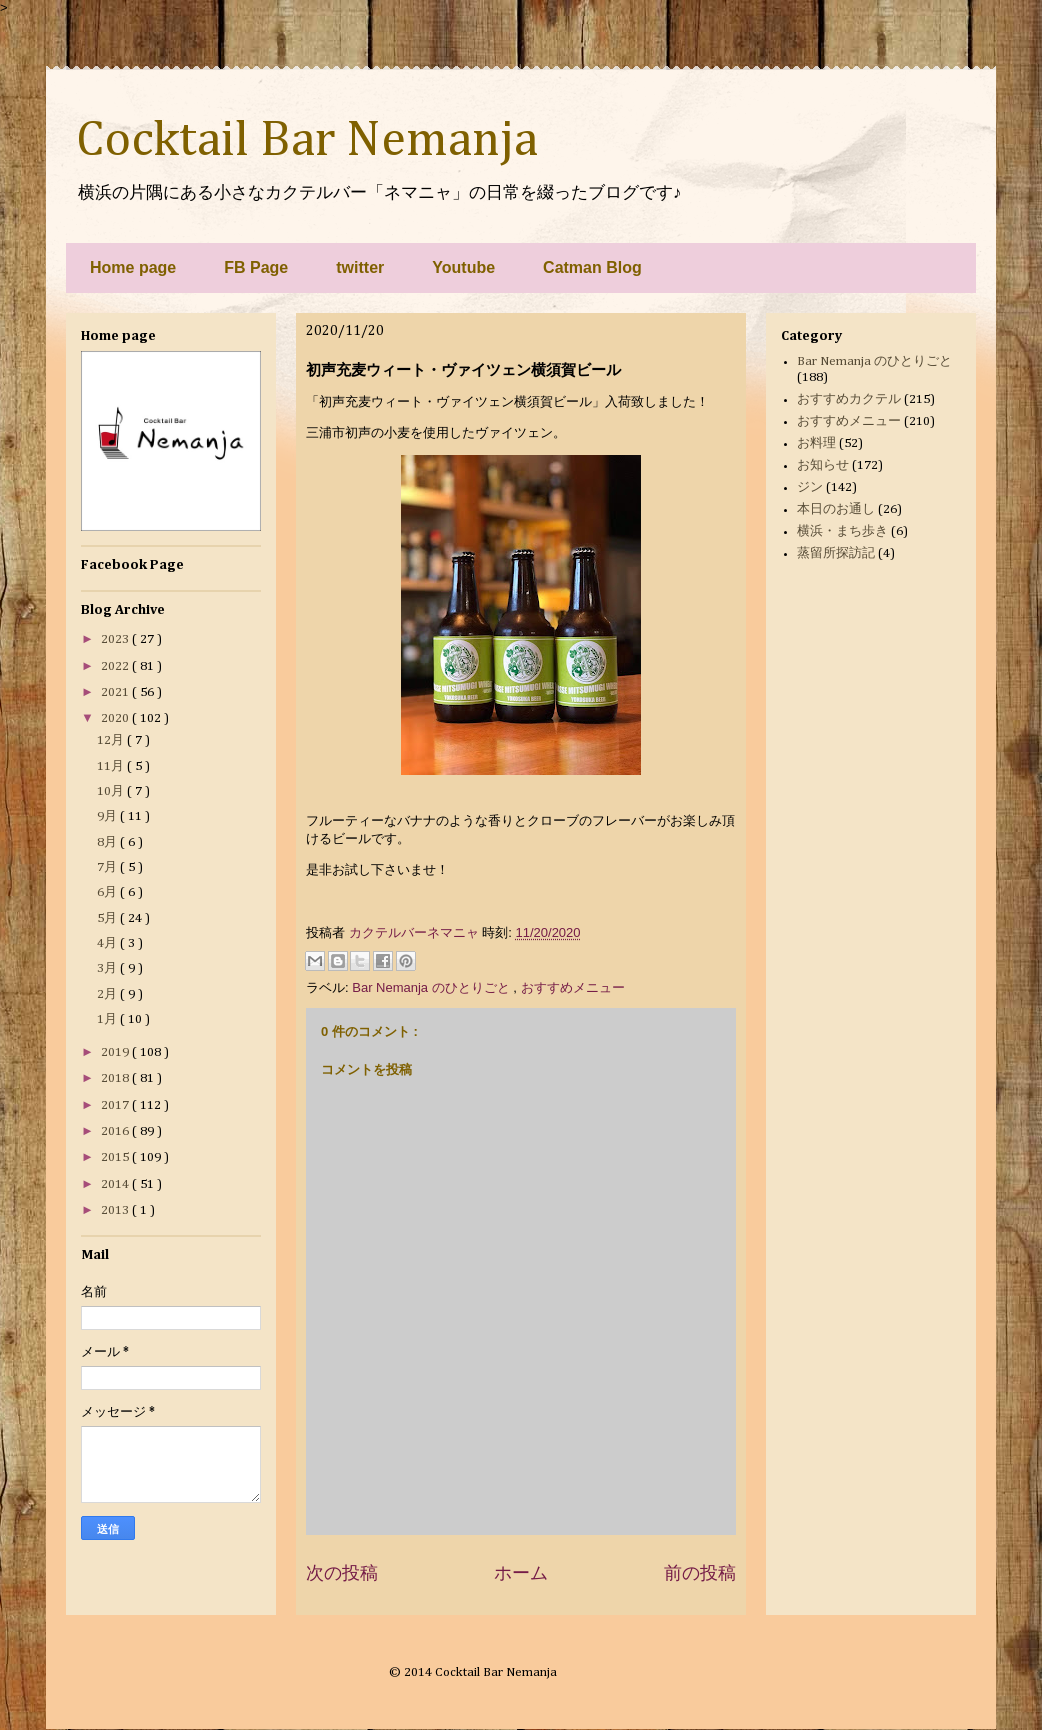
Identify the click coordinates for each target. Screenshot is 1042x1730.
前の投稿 (700, 1573)
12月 (112, 740)
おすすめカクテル (849, 399)
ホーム (521, 1573)
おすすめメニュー (573, 987)
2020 (116, 718)
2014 (116, 1184)
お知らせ (823, 465)
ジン (810, 487)
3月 (108, 968)
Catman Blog (592, 267)
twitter (360, 267)
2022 (116, 666)
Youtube (463, 267)
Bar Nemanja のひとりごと (432, 987)
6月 (108, 892)
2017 (116, 1105)
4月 (108, 943)
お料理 (816, 443)
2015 (116, 1157)
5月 (108, 918)
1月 (108, 1019)
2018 (116, 1078)
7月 (108, 867)
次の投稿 (342, 1573)
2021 (116, 692)
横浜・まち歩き (842, 531)
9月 (108, 816)
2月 (108, 994)
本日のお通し (836, 509)
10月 (112, 791)
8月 (108, 842)
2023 (116, 639)
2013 (116, 1210)
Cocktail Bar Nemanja (307, 141)
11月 (112, 766)
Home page (133, 267)
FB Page (256, 267)
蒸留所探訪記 (836, 553)
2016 (116, 1131)
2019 (116, 1052)
